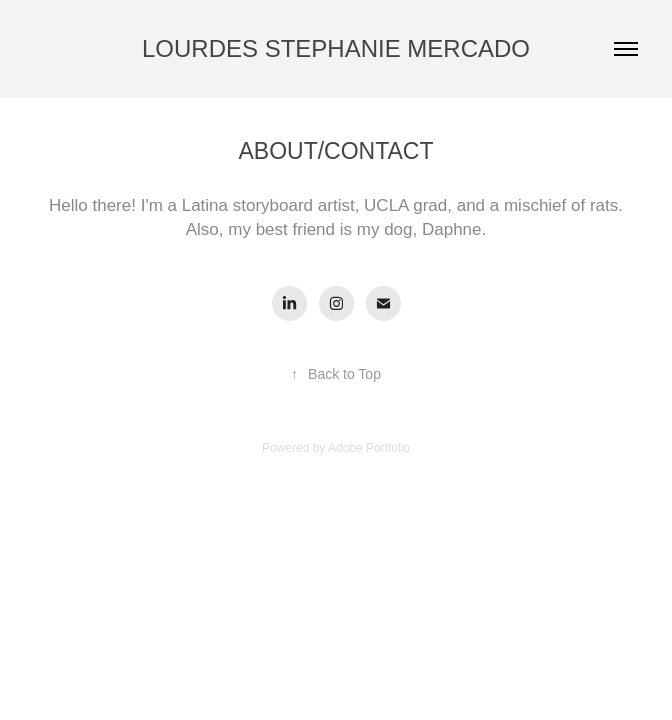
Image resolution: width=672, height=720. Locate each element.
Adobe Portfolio (369, 448)
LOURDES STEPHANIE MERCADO (336, 48)
